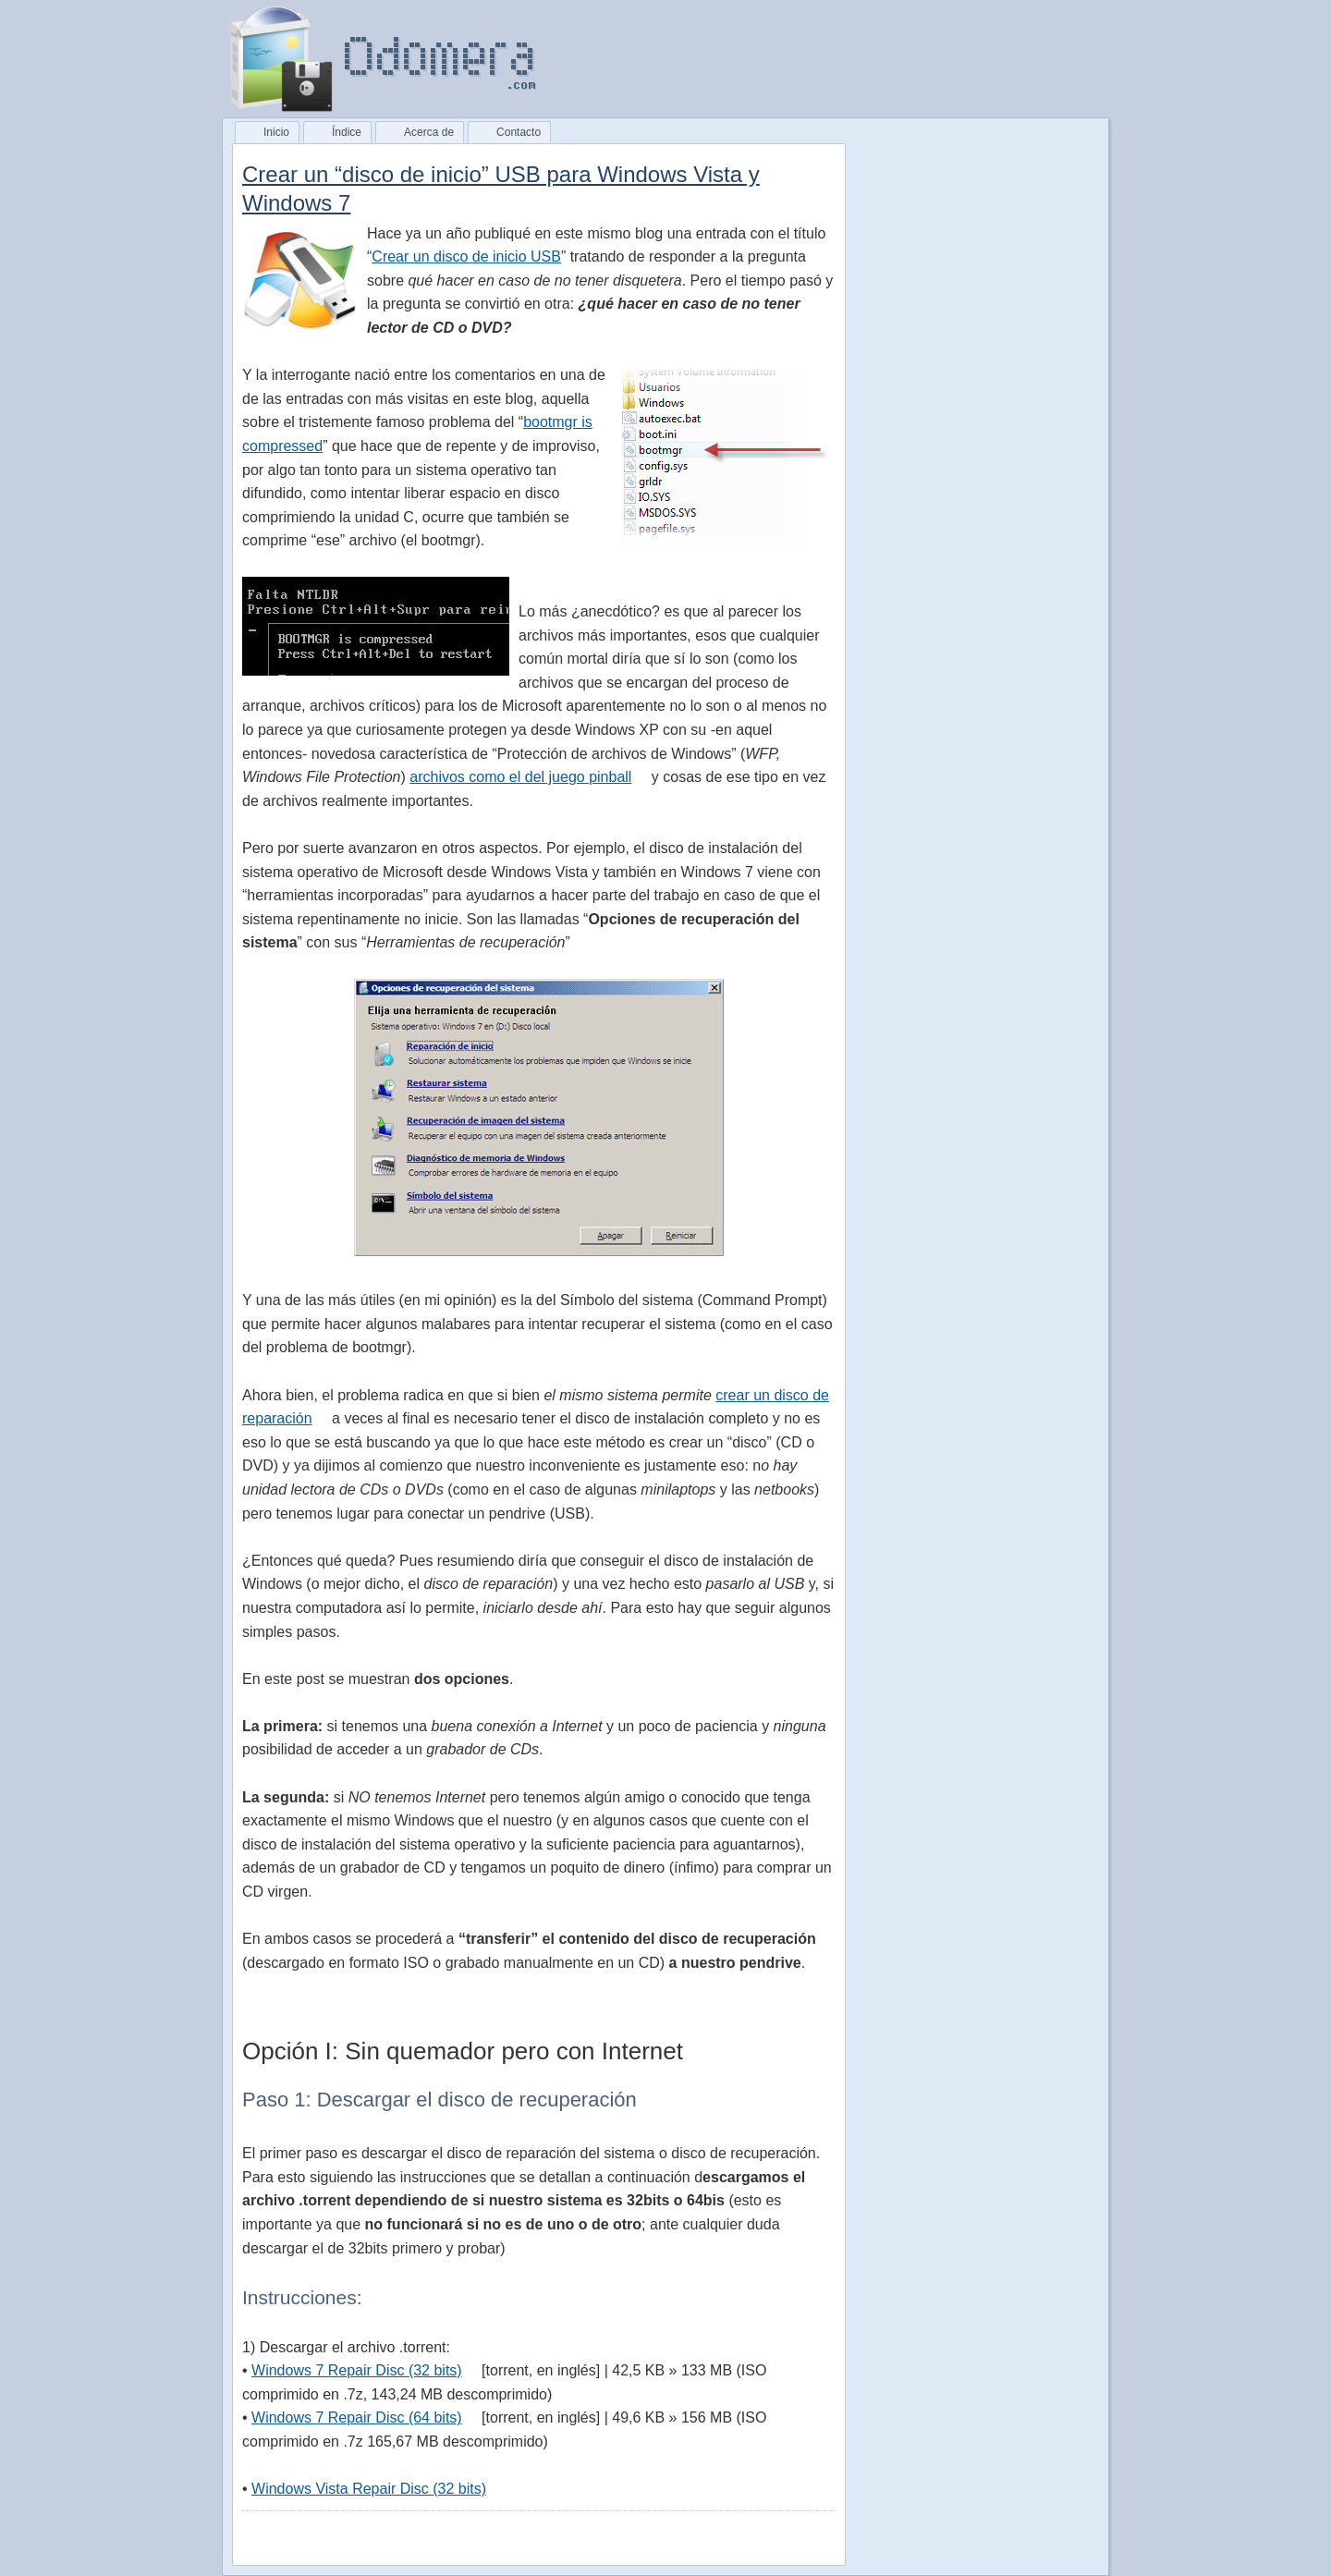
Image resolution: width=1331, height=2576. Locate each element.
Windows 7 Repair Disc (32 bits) (356, 2370)
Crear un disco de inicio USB (466, 256)
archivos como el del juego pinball (520, 777)
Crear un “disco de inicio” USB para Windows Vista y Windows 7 (501, 188)
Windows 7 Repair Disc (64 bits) (356, 2417)
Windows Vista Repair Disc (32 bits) (368, 2489)
